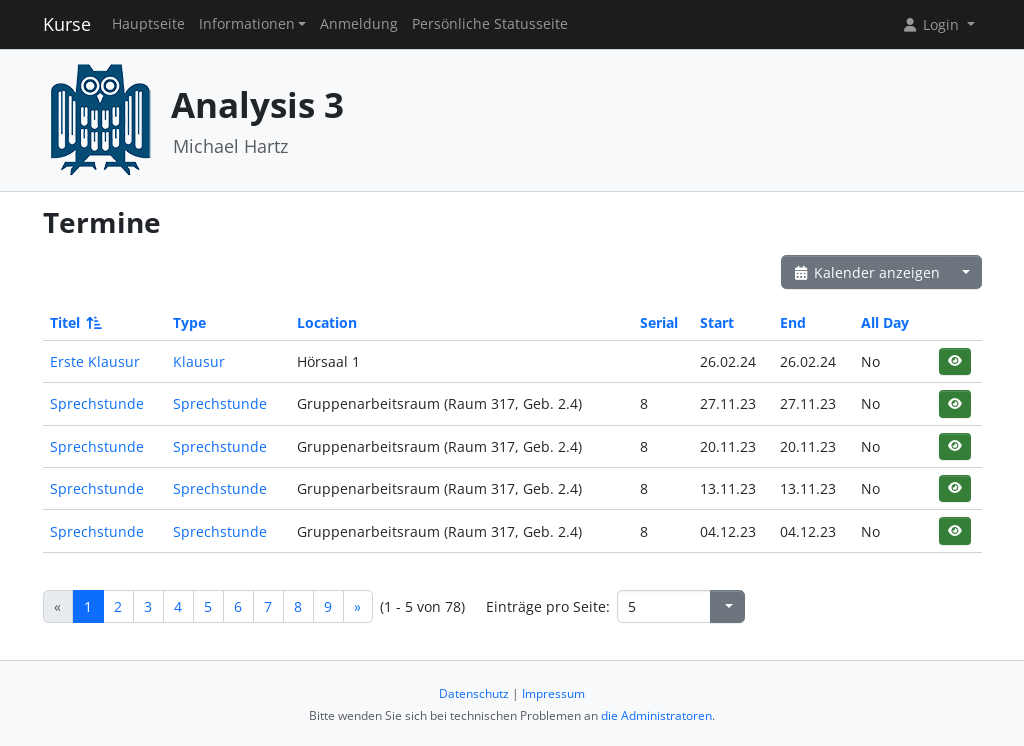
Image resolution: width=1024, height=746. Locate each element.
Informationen (247, 24)
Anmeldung (359, 24)
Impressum (553, 693)
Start (717, 322)
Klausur (199, 361)
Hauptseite (148, 24)
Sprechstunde (97, 403)
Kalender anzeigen (867, 272)
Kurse (67, 24)
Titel (74, 322)
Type (189, 322)
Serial (659, 322)
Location (327, 322)
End (793, 322)
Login (932, 24)
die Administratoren (656, 715)
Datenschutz (474, 693)
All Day (885, 322)
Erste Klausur (95, 361)
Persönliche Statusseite (490, 24)
